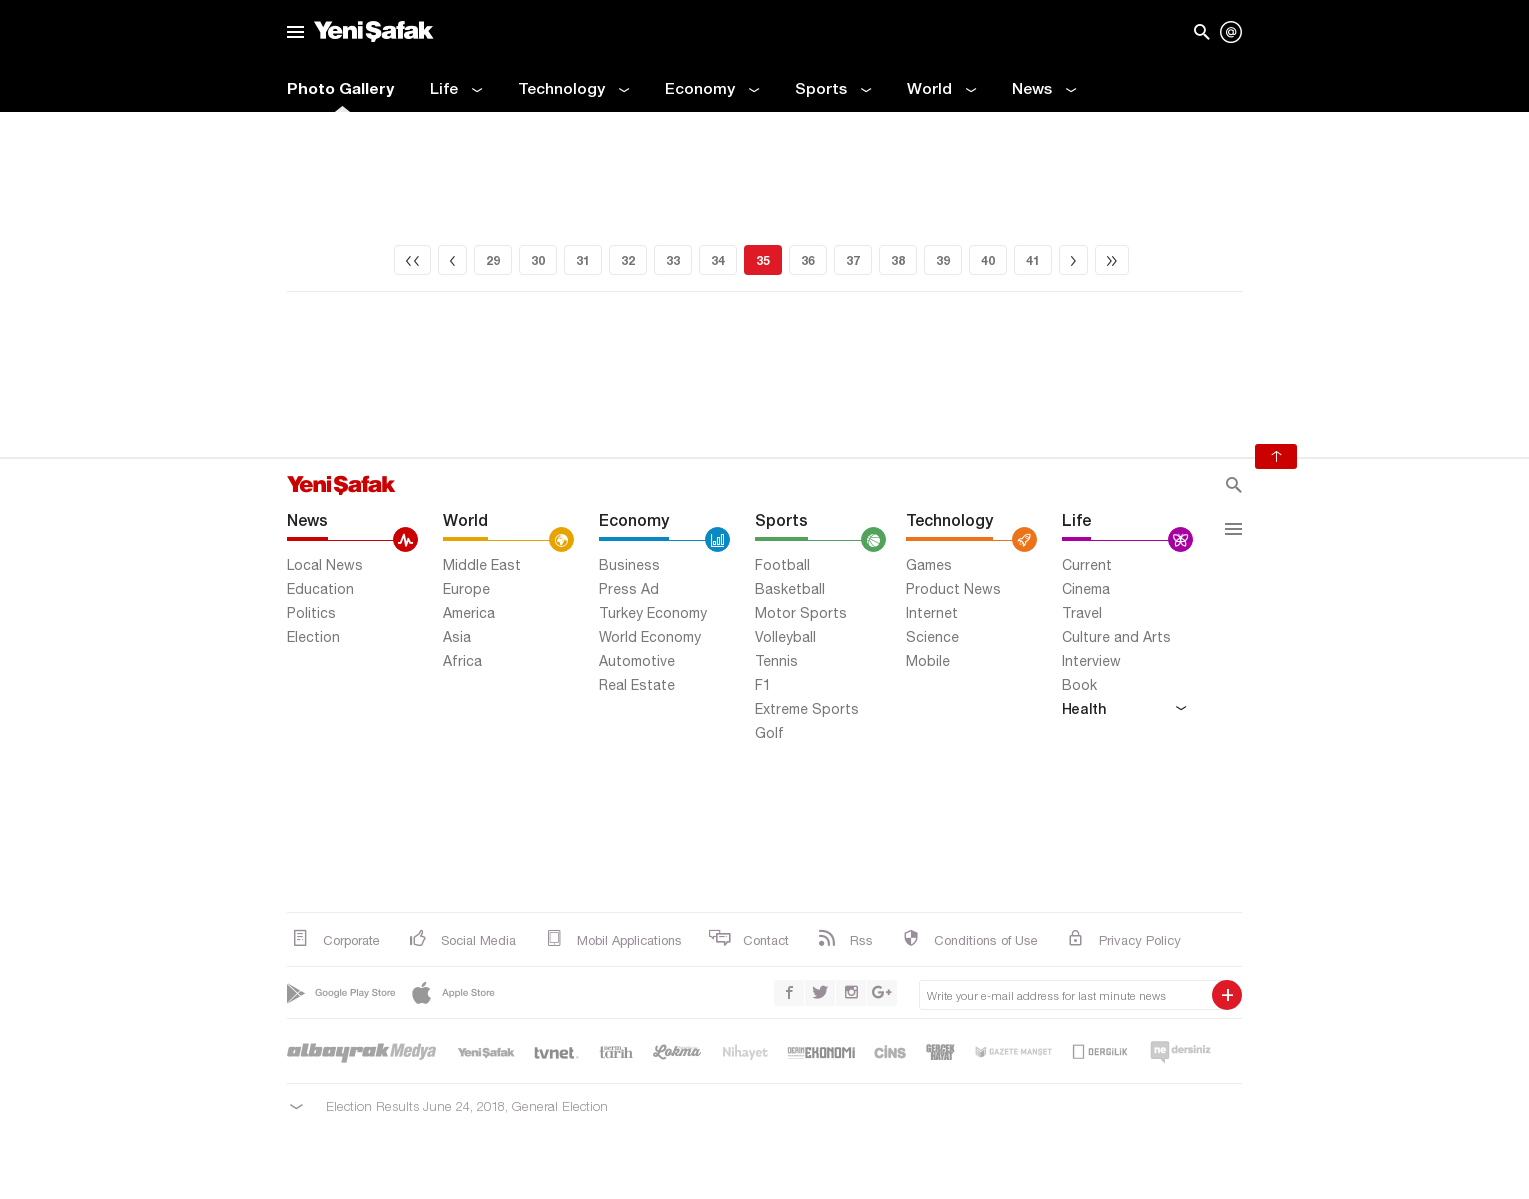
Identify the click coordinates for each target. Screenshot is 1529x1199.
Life (456, 90)
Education (320, 589)
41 (1033, 260)
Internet (932, 613)
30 (538, 260)
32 (628, 260)
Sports (833, 90)
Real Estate (637, 685)
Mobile (928, 661)
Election (313, 637)
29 (493, 260)
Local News (325, 565)
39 (943, 260)
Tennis (776, 661)
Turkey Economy (653, 613)
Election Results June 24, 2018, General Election (467, 1106)
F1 (763, 685)
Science (932, 637)
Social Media (460, 939)
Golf (769, 733)
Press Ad (629, 589)
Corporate (333, 939)
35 (763, 260)
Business (629, 565)
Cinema (1086, 589)
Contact (748, 939)
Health (1124, 708)
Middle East (482, 565)
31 (583, 260)
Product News (953, 589)
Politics (311, 613)
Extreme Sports (807, 709)
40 (988, 260)
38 (898, 260)
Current (1087, 565)
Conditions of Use (968, 939)
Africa (462, 661)
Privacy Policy (1122, 939)
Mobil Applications (611, 939)
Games (929, 565)
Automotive (637, 661)
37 (853, 260)
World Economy (650, 637)
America (469, 613)
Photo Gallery (340, 88)
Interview (1091, 661)
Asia (457, 637)
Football (782, 565)
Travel (1082, 613)
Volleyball (785, 637)
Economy (712, 90)
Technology (573, 90)
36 (808, 260)
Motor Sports (801, 613)
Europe (466, 589)
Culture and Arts (1116, 637)
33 (673, 260)
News (1044, 90)
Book (1079, 685)
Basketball (790, 589)
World (941, 90)
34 (718, 260)
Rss (843, 939)
